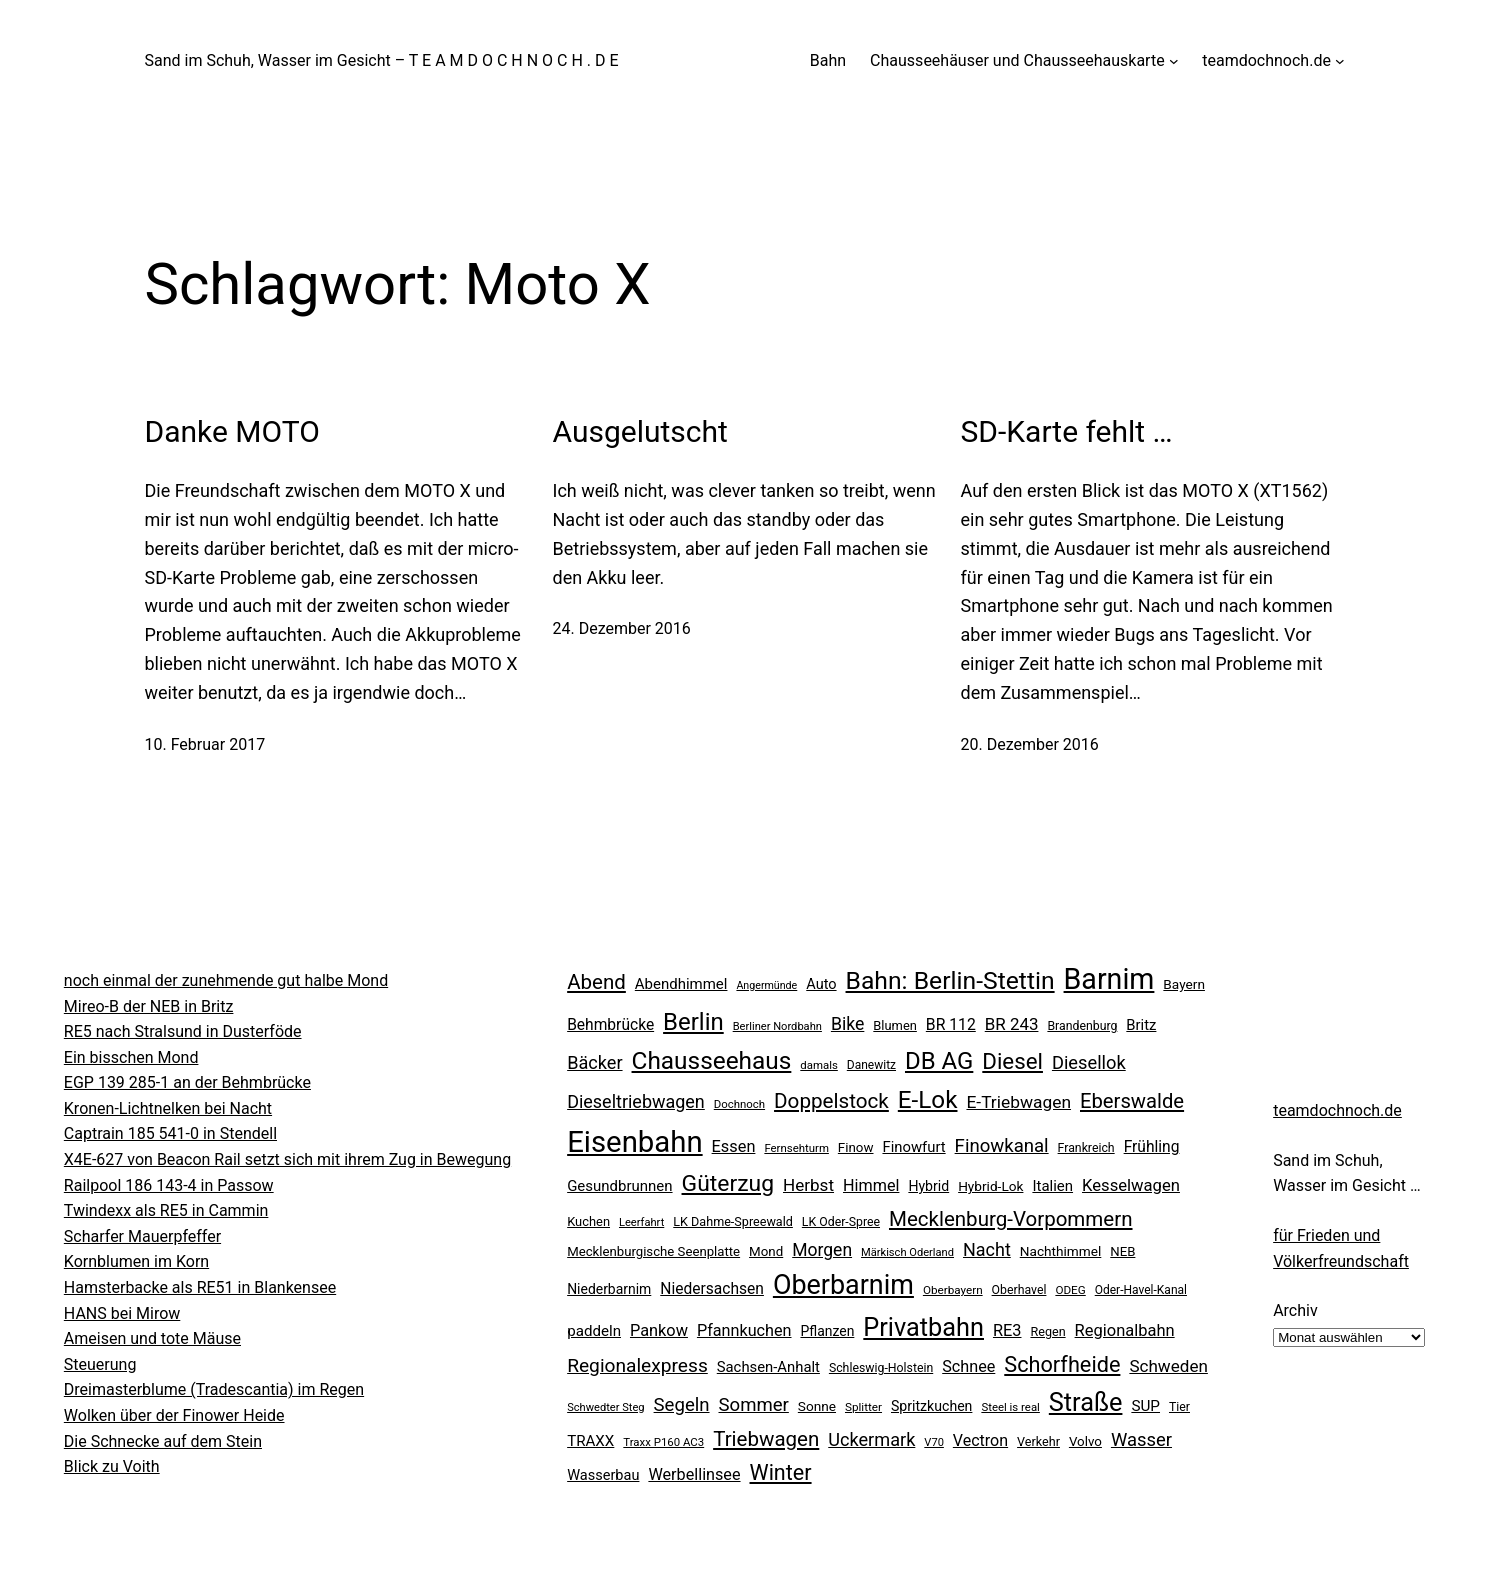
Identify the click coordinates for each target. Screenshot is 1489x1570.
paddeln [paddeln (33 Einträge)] (594, 1331)
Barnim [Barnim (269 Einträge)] (1109, 979)
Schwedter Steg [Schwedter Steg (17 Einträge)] (605, 1407)
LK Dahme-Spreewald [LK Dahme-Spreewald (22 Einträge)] (733, 1221)
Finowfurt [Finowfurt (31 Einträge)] (913, 1147)
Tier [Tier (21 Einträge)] (1179, 1407)
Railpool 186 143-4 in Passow (169, 1185)
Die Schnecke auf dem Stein (163, 1441)
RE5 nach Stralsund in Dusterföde (183, 1031)
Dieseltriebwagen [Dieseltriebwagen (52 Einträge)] (636, 1101)
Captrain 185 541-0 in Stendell (170, 1133)
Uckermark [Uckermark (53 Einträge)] (871, 1439)
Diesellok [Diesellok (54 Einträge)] (1089, 1062)
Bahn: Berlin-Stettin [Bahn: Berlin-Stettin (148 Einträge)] (950, 980)
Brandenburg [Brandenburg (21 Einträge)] (1082, 1026)
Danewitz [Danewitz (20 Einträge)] (871, 1065)
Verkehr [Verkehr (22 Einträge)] (1038, 1441)
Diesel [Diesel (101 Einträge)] (1012, 1061)
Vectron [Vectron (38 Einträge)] (980, 1440)
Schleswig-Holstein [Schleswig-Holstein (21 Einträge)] (881, 1368)
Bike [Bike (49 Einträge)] (847, 1024)
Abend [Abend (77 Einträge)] (596, 982)
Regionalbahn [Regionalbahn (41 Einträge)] (1125, 1330)
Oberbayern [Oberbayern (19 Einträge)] (953, 1290)
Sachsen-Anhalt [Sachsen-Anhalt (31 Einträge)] (768, 1367)
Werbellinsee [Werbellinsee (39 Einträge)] (694, 1474)
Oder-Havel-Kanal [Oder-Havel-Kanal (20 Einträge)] (1141, 1290)
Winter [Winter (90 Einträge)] (781, 1472)
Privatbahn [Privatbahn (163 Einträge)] (923, 1327)
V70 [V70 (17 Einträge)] (934, 1442)
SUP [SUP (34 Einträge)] (1145, 1406)
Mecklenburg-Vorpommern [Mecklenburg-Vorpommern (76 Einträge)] (1011, 1219)
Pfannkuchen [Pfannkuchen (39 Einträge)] (744, 1330)
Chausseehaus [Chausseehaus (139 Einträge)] (712, 1060)
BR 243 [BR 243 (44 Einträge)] (1012, 1024)
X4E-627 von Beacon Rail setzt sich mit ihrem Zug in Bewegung (287, 1159)
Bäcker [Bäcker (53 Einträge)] (594, 1062)
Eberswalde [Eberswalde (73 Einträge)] (1132, 1101)
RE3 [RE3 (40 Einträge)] (1007, 1330)
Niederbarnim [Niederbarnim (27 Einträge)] (609, 1289)
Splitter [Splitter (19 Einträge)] (863, 1407)
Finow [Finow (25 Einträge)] (856, 1147)
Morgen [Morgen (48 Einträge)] (822, 1250)
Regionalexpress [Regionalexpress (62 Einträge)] (637, 1365)
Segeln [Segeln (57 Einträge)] (682, 1405)
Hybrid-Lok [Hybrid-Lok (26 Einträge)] (990, 1186)
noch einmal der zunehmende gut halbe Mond (226, 980)
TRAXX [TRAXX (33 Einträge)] (590, 1441)
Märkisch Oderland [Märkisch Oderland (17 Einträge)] (907, 1252)
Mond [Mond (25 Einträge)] (766, 1251)
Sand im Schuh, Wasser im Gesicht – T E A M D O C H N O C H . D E (382, 60)
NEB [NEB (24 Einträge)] (1122, 1251)
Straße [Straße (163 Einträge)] (1086, 1402)
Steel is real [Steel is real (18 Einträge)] (1010, 1407)
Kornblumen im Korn (136, 1261)
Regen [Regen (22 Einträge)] (1047, 1331)
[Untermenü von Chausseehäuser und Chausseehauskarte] (1174, 61)
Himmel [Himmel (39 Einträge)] (871, 1185)
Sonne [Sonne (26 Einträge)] (817, 1406)
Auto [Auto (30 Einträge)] (821, 984)
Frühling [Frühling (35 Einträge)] (1152, 1147)
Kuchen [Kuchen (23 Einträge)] (588, 1221)
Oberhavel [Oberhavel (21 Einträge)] (1019, 1290)
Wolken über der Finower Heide (174, 1415)
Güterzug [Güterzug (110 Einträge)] (728, 1183)
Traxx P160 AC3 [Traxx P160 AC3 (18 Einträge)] (663, 1442)
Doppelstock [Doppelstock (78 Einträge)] (831, 1101)
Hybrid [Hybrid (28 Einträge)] (928, 1186)
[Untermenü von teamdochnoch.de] (1340, 61)
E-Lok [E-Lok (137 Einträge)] (928, 1100)
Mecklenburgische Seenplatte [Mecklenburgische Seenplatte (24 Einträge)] (653, 1251)
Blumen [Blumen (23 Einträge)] (895, 1025)
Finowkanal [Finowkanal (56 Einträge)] (1002, 1146)
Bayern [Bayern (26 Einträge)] (1184, 984)
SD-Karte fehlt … (1067, 431)
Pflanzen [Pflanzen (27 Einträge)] (827, 1331)
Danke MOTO (232, 431)
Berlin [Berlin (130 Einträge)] (693, 1022)
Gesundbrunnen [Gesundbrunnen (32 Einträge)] (619, 1186)
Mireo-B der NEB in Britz (149, 1006)
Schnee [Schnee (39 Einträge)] (968, 1366)
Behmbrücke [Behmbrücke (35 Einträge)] (610, 1025)
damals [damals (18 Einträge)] (819, 1065)
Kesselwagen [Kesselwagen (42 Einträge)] (1131, 1185)
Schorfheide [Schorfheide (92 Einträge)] (1062, 1364)
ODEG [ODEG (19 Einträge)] (1070, 1290)
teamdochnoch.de (1337, 1110)
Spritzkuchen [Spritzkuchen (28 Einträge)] (931, 1406)
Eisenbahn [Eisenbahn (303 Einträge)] (634, 1142)
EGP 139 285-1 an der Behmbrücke (187, 1082)
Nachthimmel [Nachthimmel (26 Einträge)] (1061, 1251)
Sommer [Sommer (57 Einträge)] (754, 1405)
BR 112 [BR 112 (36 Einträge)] (951, 1024)
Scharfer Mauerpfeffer (142, 1236)
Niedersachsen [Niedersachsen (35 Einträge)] (712, 1289)
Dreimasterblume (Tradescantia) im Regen (214, 1389)
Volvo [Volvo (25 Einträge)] (1085, 1441)
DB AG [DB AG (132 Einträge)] (939, 1061)
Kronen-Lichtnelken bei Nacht (168, 1108)
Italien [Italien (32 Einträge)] (1052, 1186)
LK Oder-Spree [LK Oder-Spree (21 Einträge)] (841, 1222)
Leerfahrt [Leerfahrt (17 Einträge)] (641, 1222)
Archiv (1295, 1310)
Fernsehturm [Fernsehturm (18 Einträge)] (796, 1148)
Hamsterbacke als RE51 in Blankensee (200, 1287)
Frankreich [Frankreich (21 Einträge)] (1086, 1148)
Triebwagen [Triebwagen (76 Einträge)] (766, 1439)
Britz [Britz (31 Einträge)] (1141, 1025)
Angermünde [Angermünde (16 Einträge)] (766, 985)
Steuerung (100, 1364)
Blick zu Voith (112, 1466)
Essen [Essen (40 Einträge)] (734, 1146)
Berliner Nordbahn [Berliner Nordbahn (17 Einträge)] (777, 1026)
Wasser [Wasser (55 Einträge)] (1141, 1439)
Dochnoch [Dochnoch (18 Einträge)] (739, 1104)
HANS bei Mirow (122, 1313)
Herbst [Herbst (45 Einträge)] (808, 1185)
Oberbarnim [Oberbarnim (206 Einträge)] (843, 1285)
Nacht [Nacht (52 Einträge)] (987, 1249)
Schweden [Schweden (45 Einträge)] (1168, 1366)
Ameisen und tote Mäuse (152, 1338)
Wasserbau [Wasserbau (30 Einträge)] (603, 1475)
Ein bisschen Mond (131, 1057)
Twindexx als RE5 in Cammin (166, 1210)
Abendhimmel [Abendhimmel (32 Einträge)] (681, 984)
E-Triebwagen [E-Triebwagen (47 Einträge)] (1018, 1102)
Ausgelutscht (640, 431)
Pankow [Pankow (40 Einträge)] (659, 1330)
